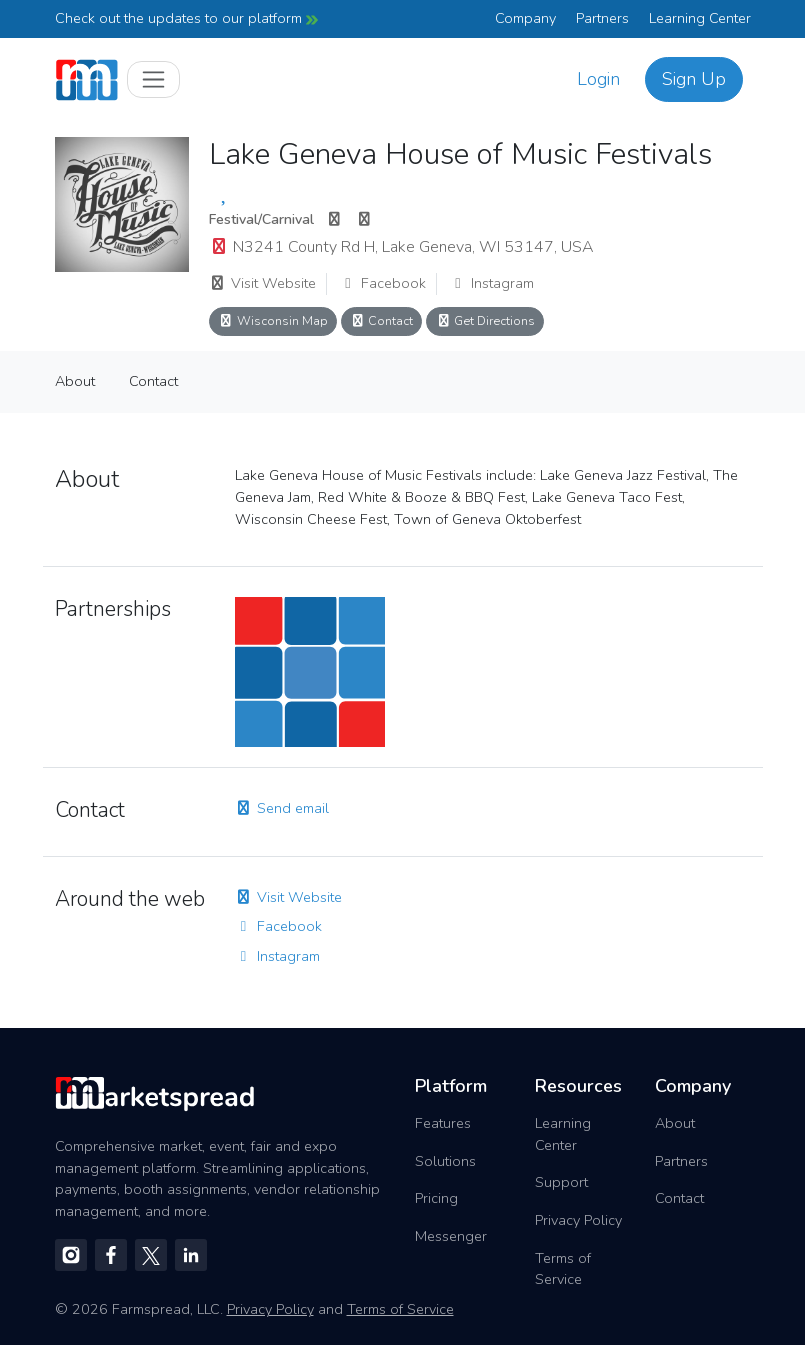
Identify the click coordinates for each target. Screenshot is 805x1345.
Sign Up (694, 79)
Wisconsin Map (273, 320)
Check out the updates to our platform (186, 18)
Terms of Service (563, 1269)
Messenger (451, 1236)
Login (598, 79)
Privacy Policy (578, 1220)
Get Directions (485, 320)
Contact (382, 320)
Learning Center (700, 18)
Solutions (445, 1161)
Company (525, 18)
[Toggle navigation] (153, 79)
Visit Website (262, 283)
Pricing (436, 1198)
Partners (602, 18)
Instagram (491, 283)
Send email (282, 808)
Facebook (382, 283)
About (75, 381)
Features (443, 1123)
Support (561, 1182)
